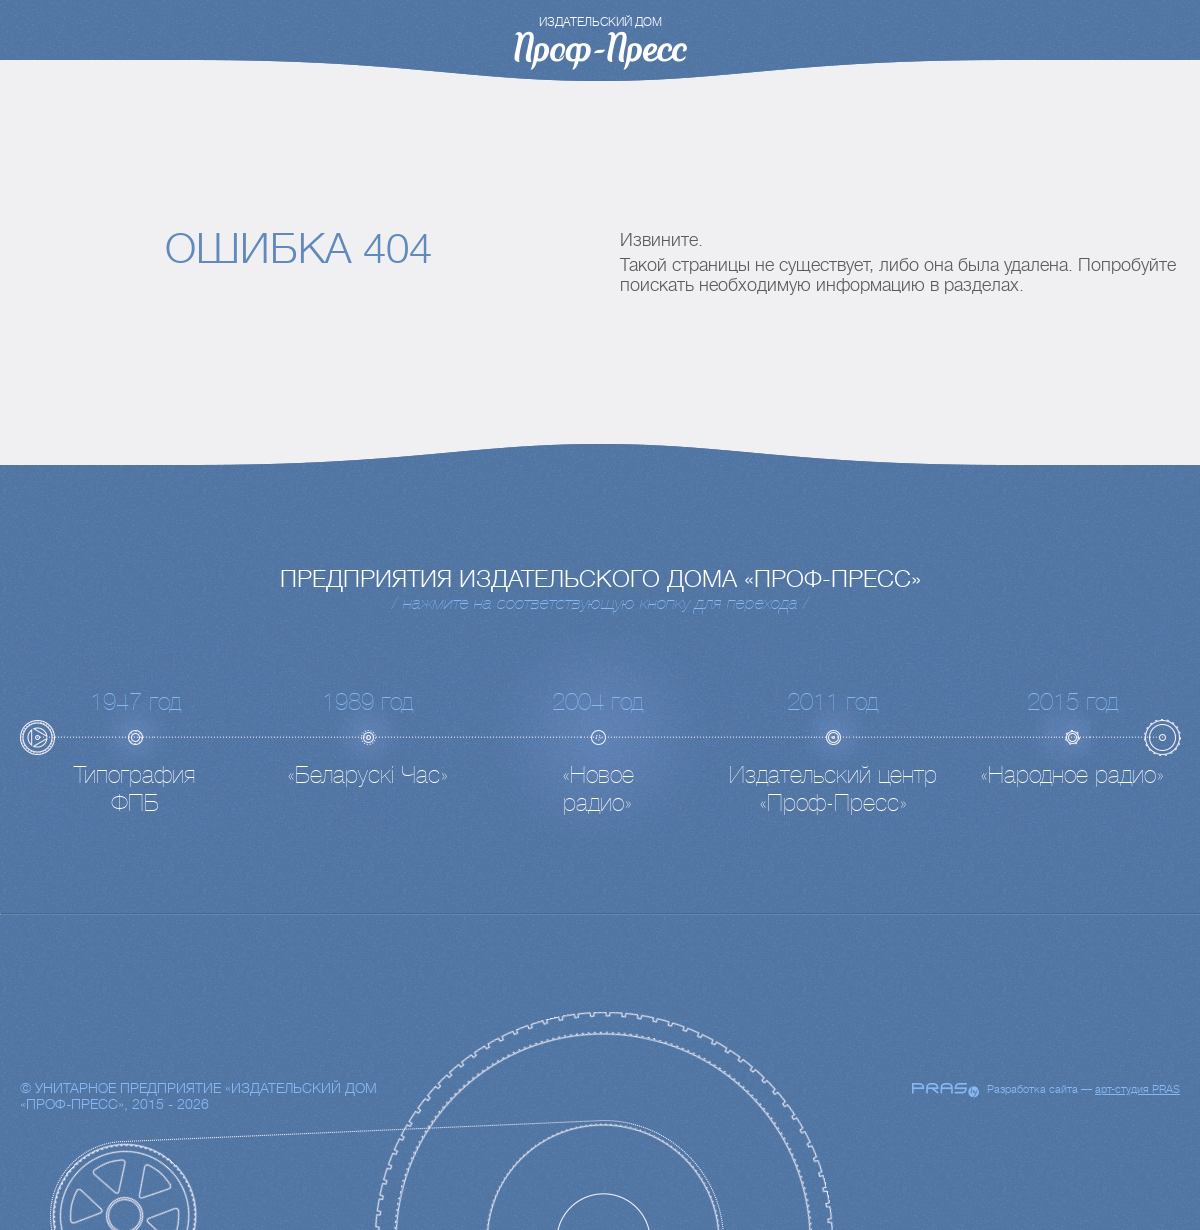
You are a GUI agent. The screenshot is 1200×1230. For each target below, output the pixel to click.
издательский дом (600, 22)
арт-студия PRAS (1137, 1089)
